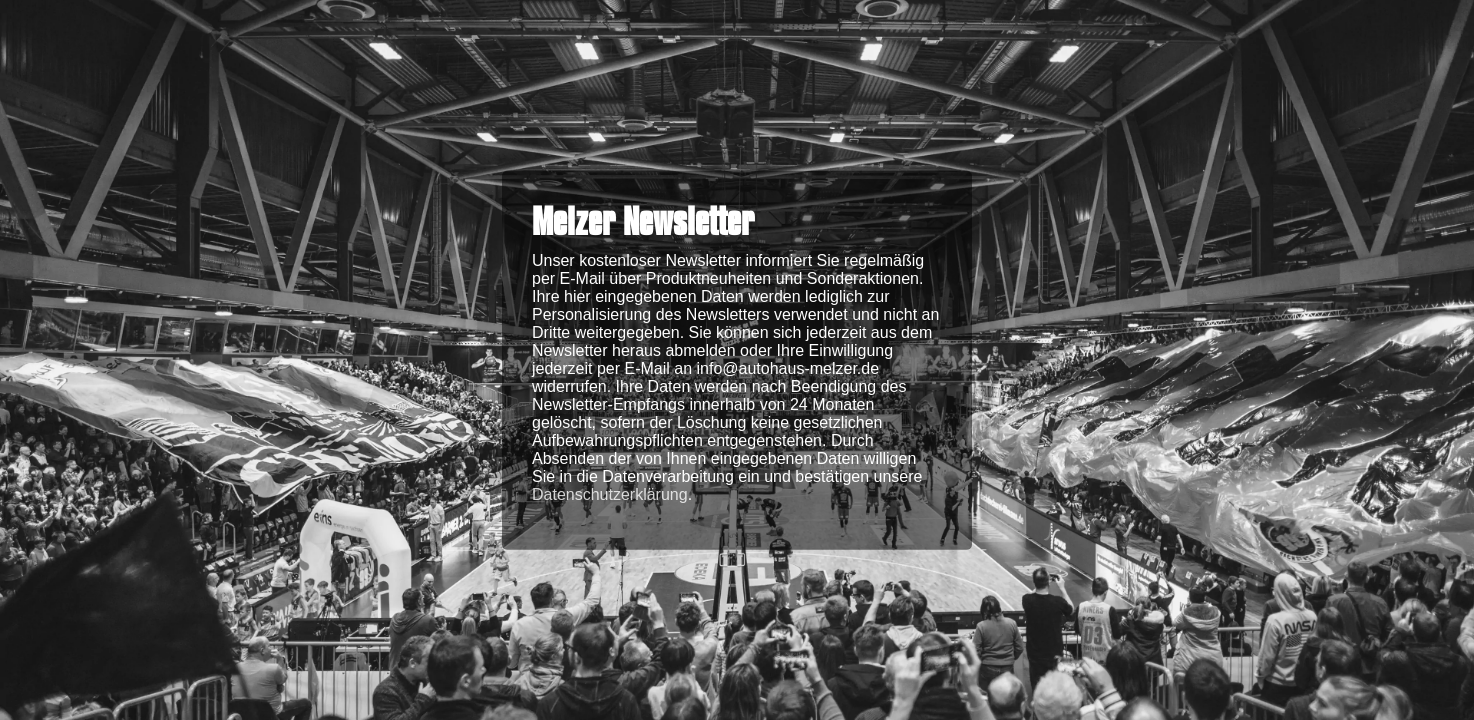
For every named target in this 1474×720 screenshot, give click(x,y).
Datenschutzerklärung (610, 493)
